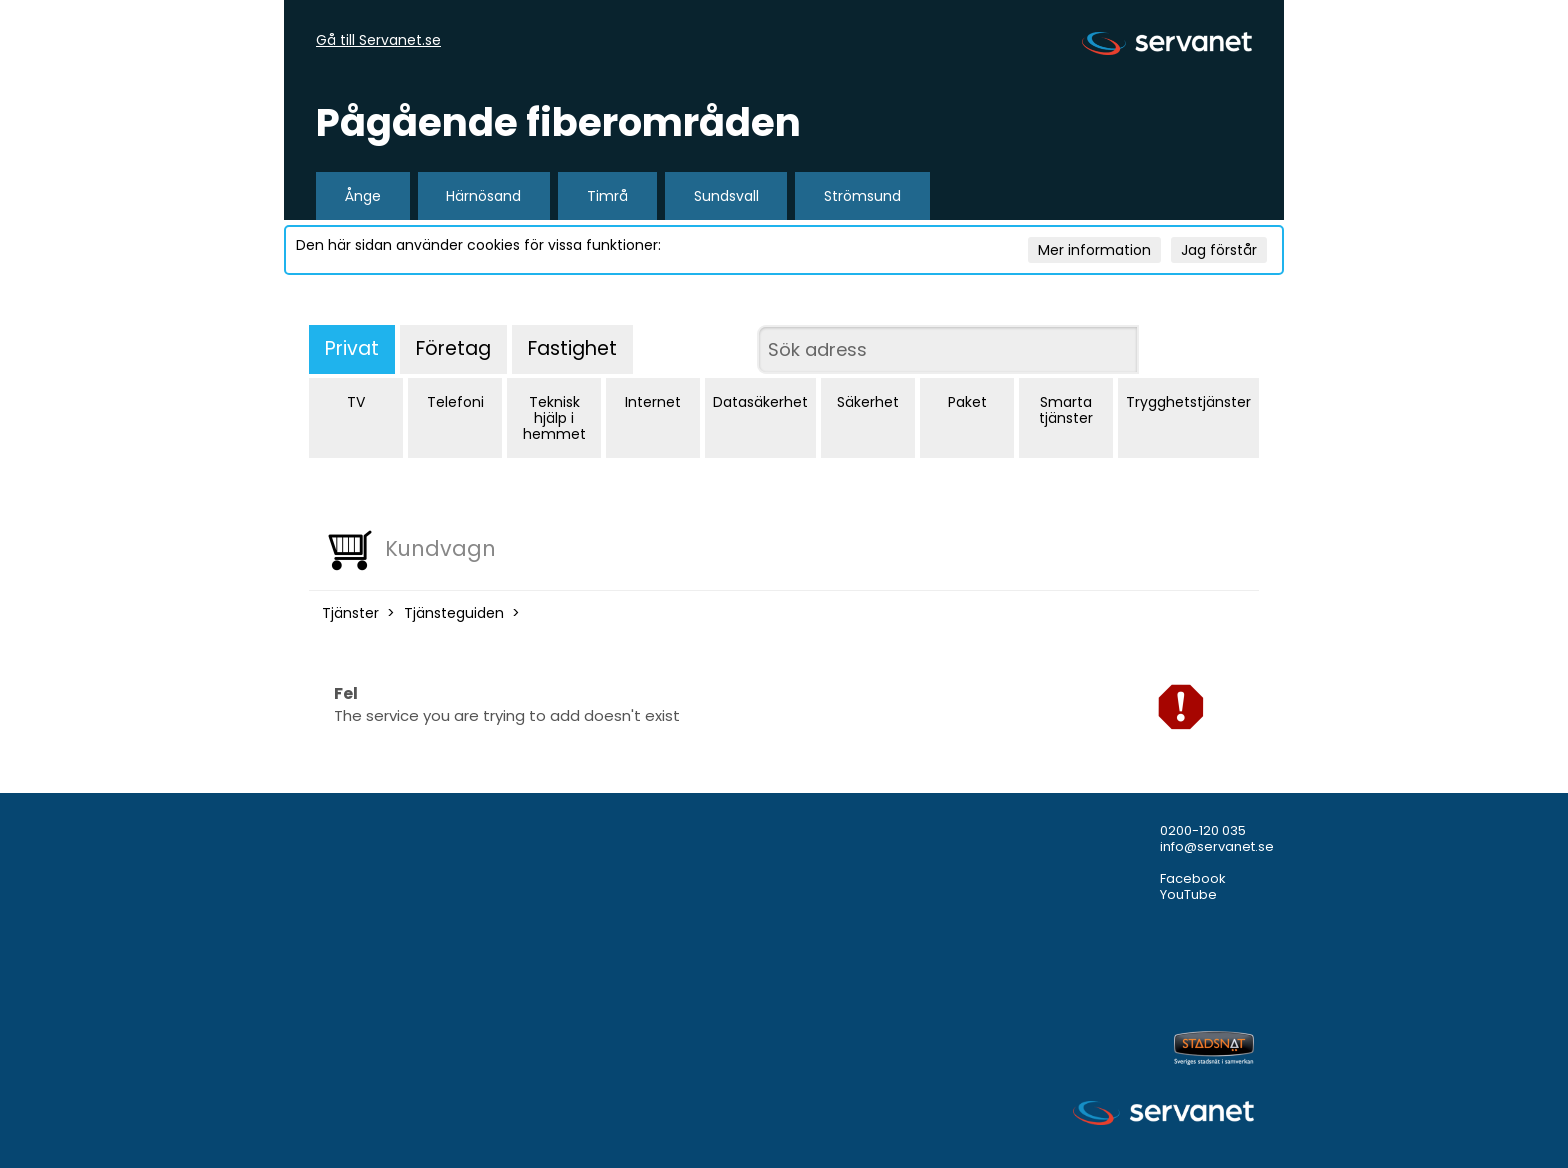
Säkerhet (868, 402)
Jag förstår (1219, 250)
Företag (453, 348)
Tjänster (350, 613)
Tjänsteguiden (454, 613)
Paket (967, 402)
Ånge (363, 196)
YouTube (1188, 894)
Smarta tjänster (1066, 410)
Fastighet (572, 348)
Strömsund (862, 196)
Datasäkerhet (760, 402)
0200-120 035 (1203, 830)
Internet (653, 402)
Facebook (1193, 878)
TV (356, 402)
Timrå (607, 196)
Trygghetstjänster (1188, 402)
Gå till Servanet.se (378, 41)
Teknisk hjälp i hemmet (554, 418)
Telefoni (455, 402)
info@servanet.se (1217, 846)
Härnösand (483, 196)
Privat (352, 348)
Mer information (1094, 250)
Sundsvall (726, 196)
